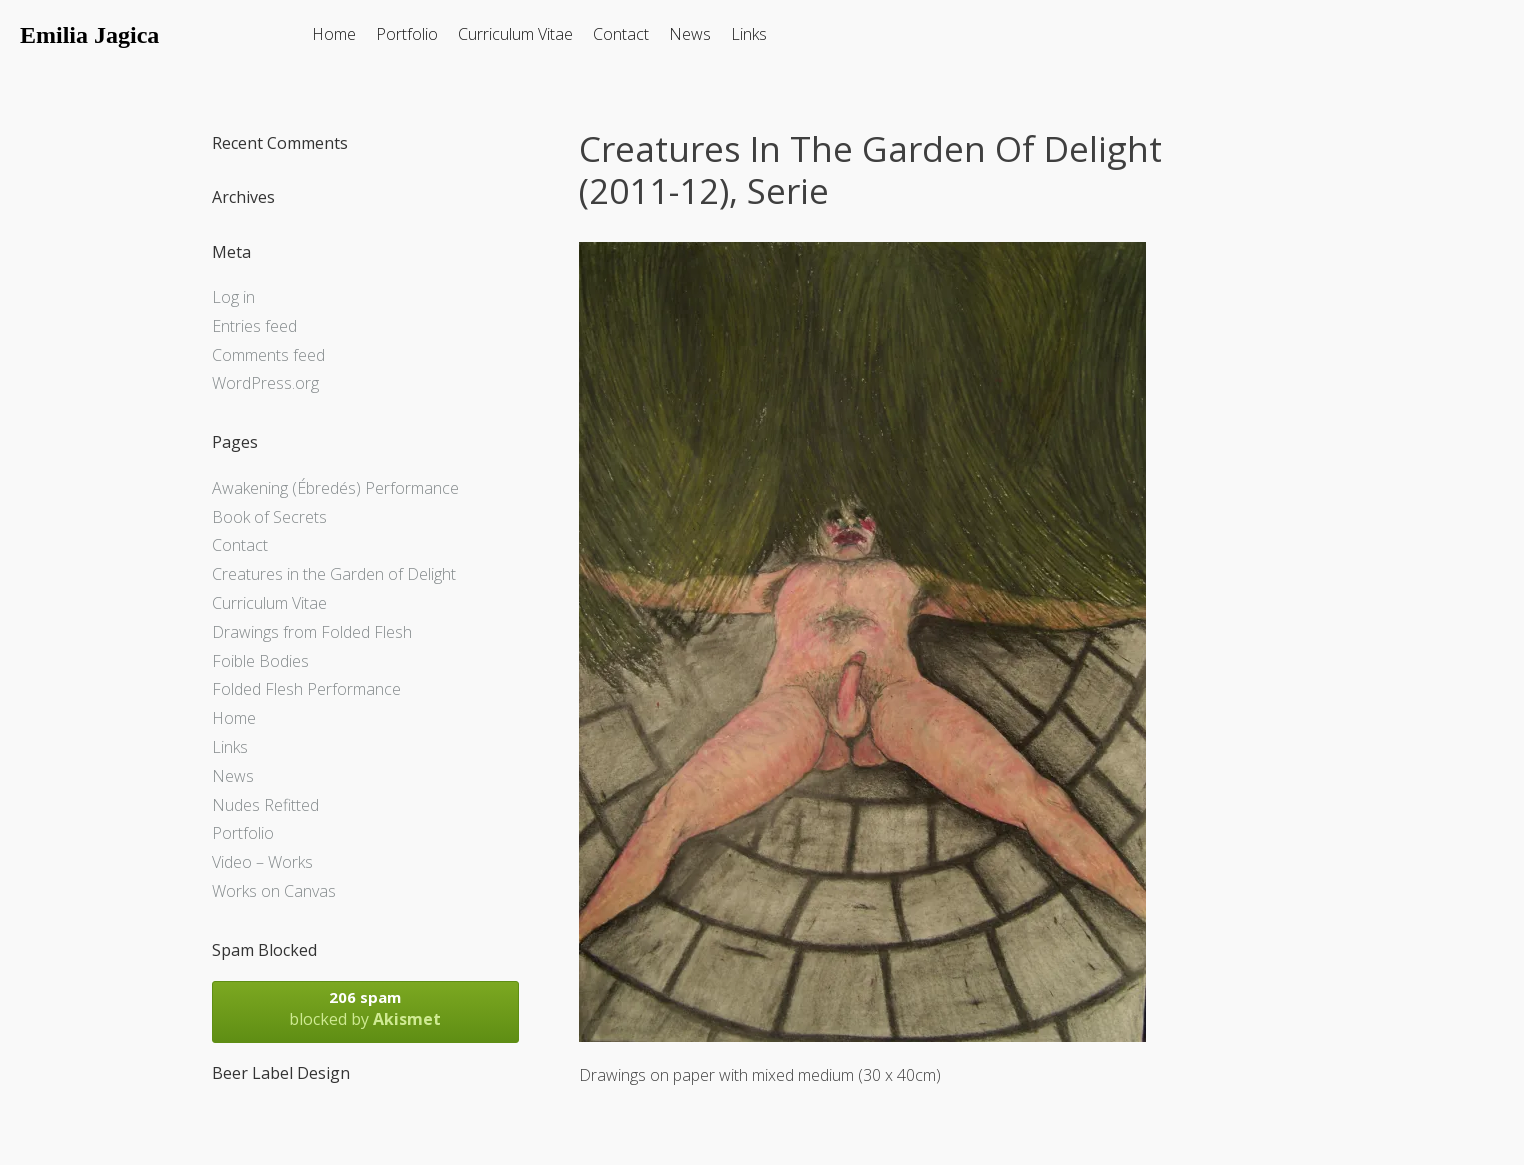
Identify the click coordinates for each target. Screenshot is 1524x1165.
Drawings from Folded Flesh (312, 632)
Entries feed (254, 326)
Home (334, 34)
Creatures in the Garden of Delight (334, 574)
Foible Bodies (260, 661)
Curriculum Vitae (515, 34)
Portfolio (407, 34)
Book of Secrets (269, 517)
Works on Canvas (274, 891)
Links (749, 34)
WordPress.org (265, 383)
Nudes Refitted (265, 805)
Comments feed (268, 355)
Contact (621, 34)
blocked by (365, 1008)
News (690, 34)
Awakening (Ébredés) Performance (335, 488)
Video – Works (262, 862)
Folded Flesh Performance (306, 689)
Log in (233, 297)
